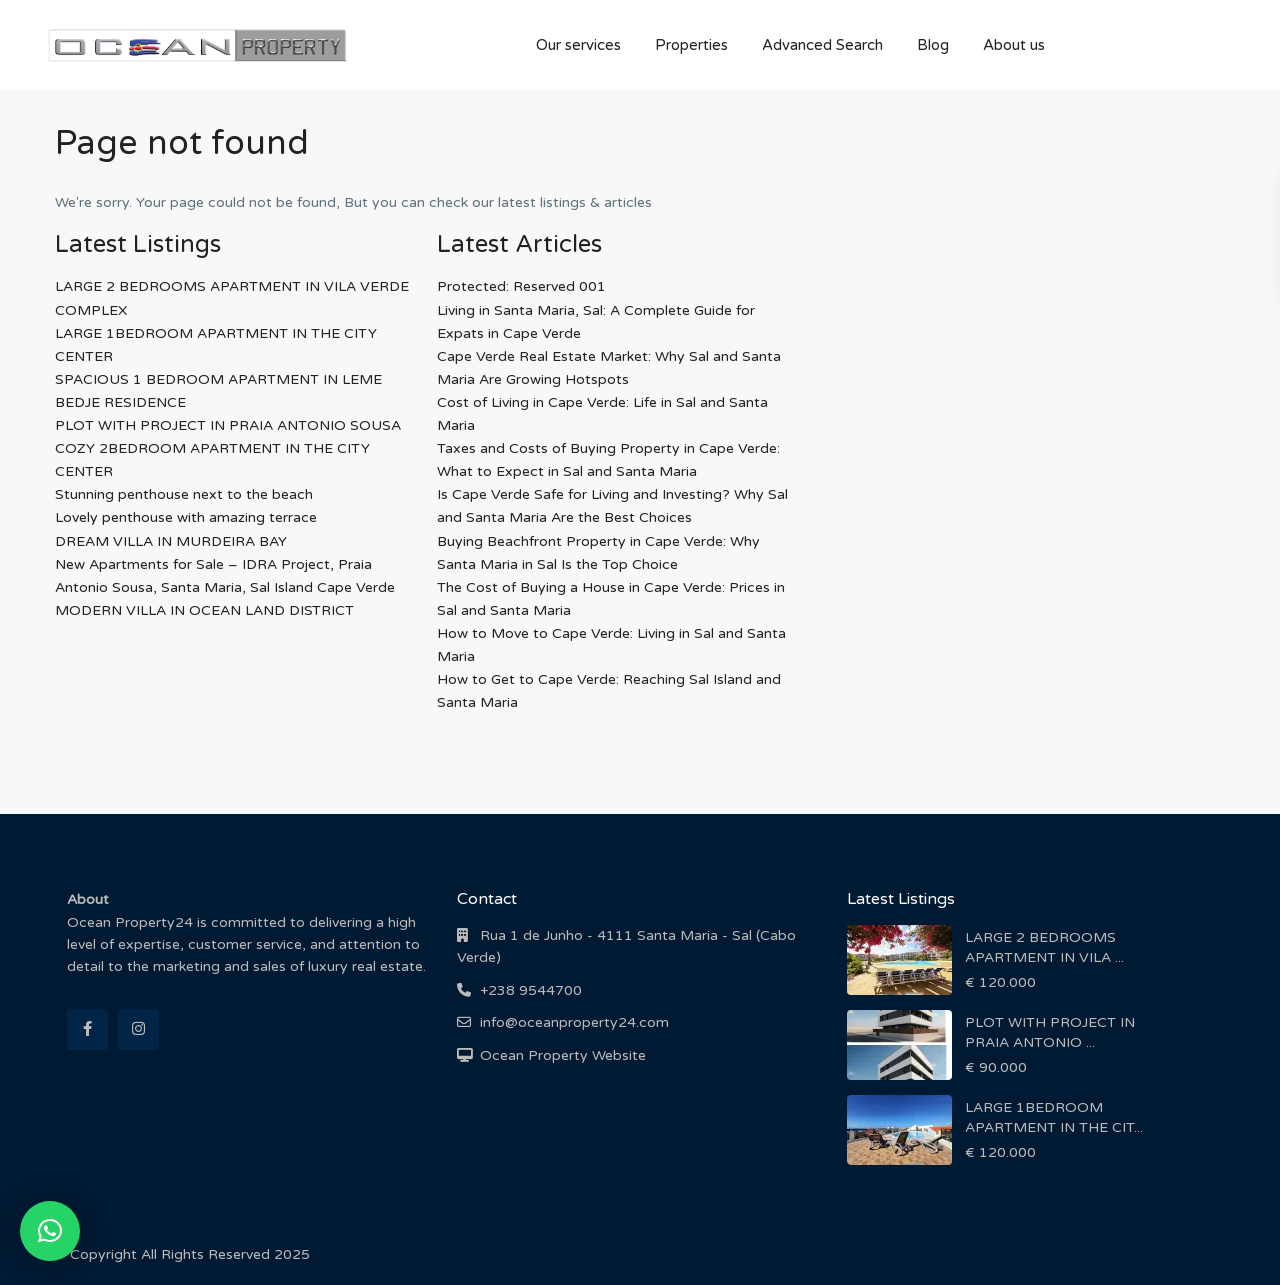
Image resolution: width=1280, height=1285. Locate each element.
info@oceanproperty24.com (574, 1022)
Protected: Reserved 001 (521, 286)
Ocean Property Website (563, 1055)
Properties (691, 45)
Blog (933, 45)
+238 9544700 (531, 990)
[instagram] (138, 1029)
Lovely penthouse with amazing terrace (186, 517)
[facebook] (87, 1029)
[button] (50, 1231)
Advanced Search (822, 45)
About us (1014, 45)
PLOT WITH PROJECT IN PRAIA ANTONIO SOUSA (228, 425)
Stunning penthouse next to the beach (184, 494)
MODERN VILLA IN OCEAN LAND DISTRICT (204, 610)
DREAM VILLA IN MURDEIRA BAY (171, 541)
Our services (578, 45)
